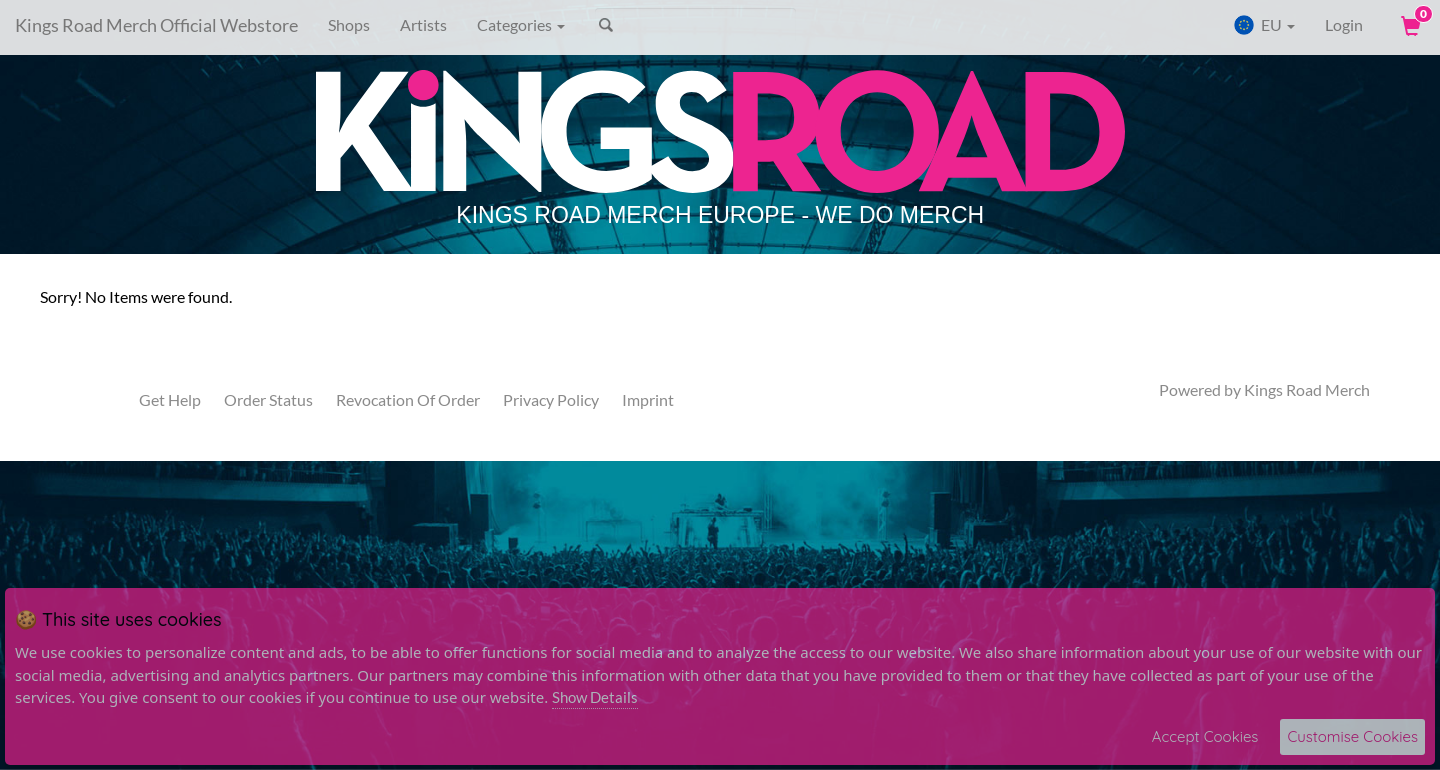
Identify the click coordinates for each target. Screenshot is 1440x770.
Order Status (268, 399)
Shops (349, 24)
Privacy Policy (551, 399)
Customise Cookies (1352, 736)
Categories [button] (521, 24)
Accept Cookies (1205, 736)
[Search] (695, 25)
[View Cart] (1409, 25)
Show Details (595, 697)
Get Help (170, 399)
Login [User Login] (1344, 24)
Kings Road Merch (1307, 389)
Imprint (648, 399)
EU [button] (1264, 25)
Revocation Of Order (408, 399)
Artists (423, 24)
